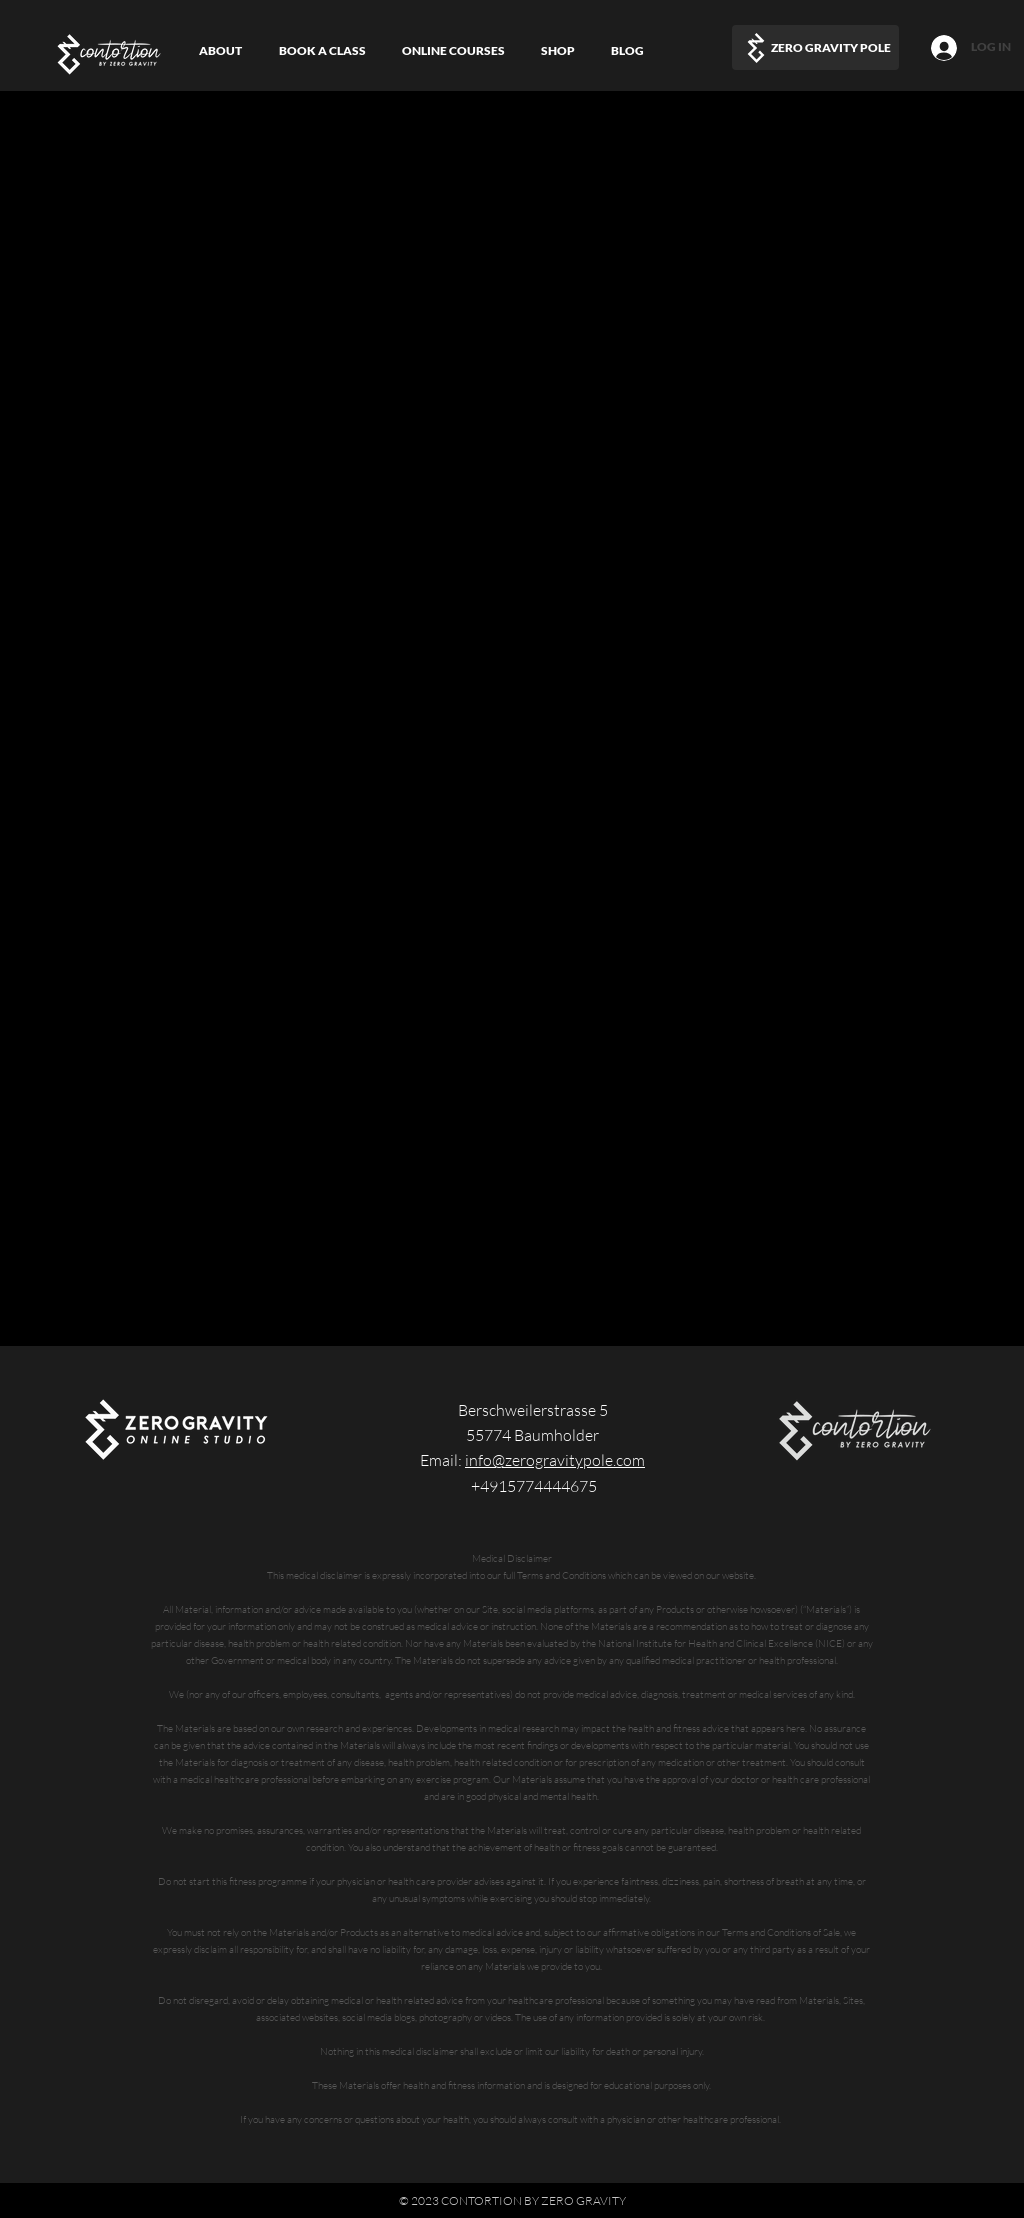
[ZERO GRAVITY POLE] (815, 47)
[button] (453, 50)
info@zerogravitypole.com (555, 1460)
